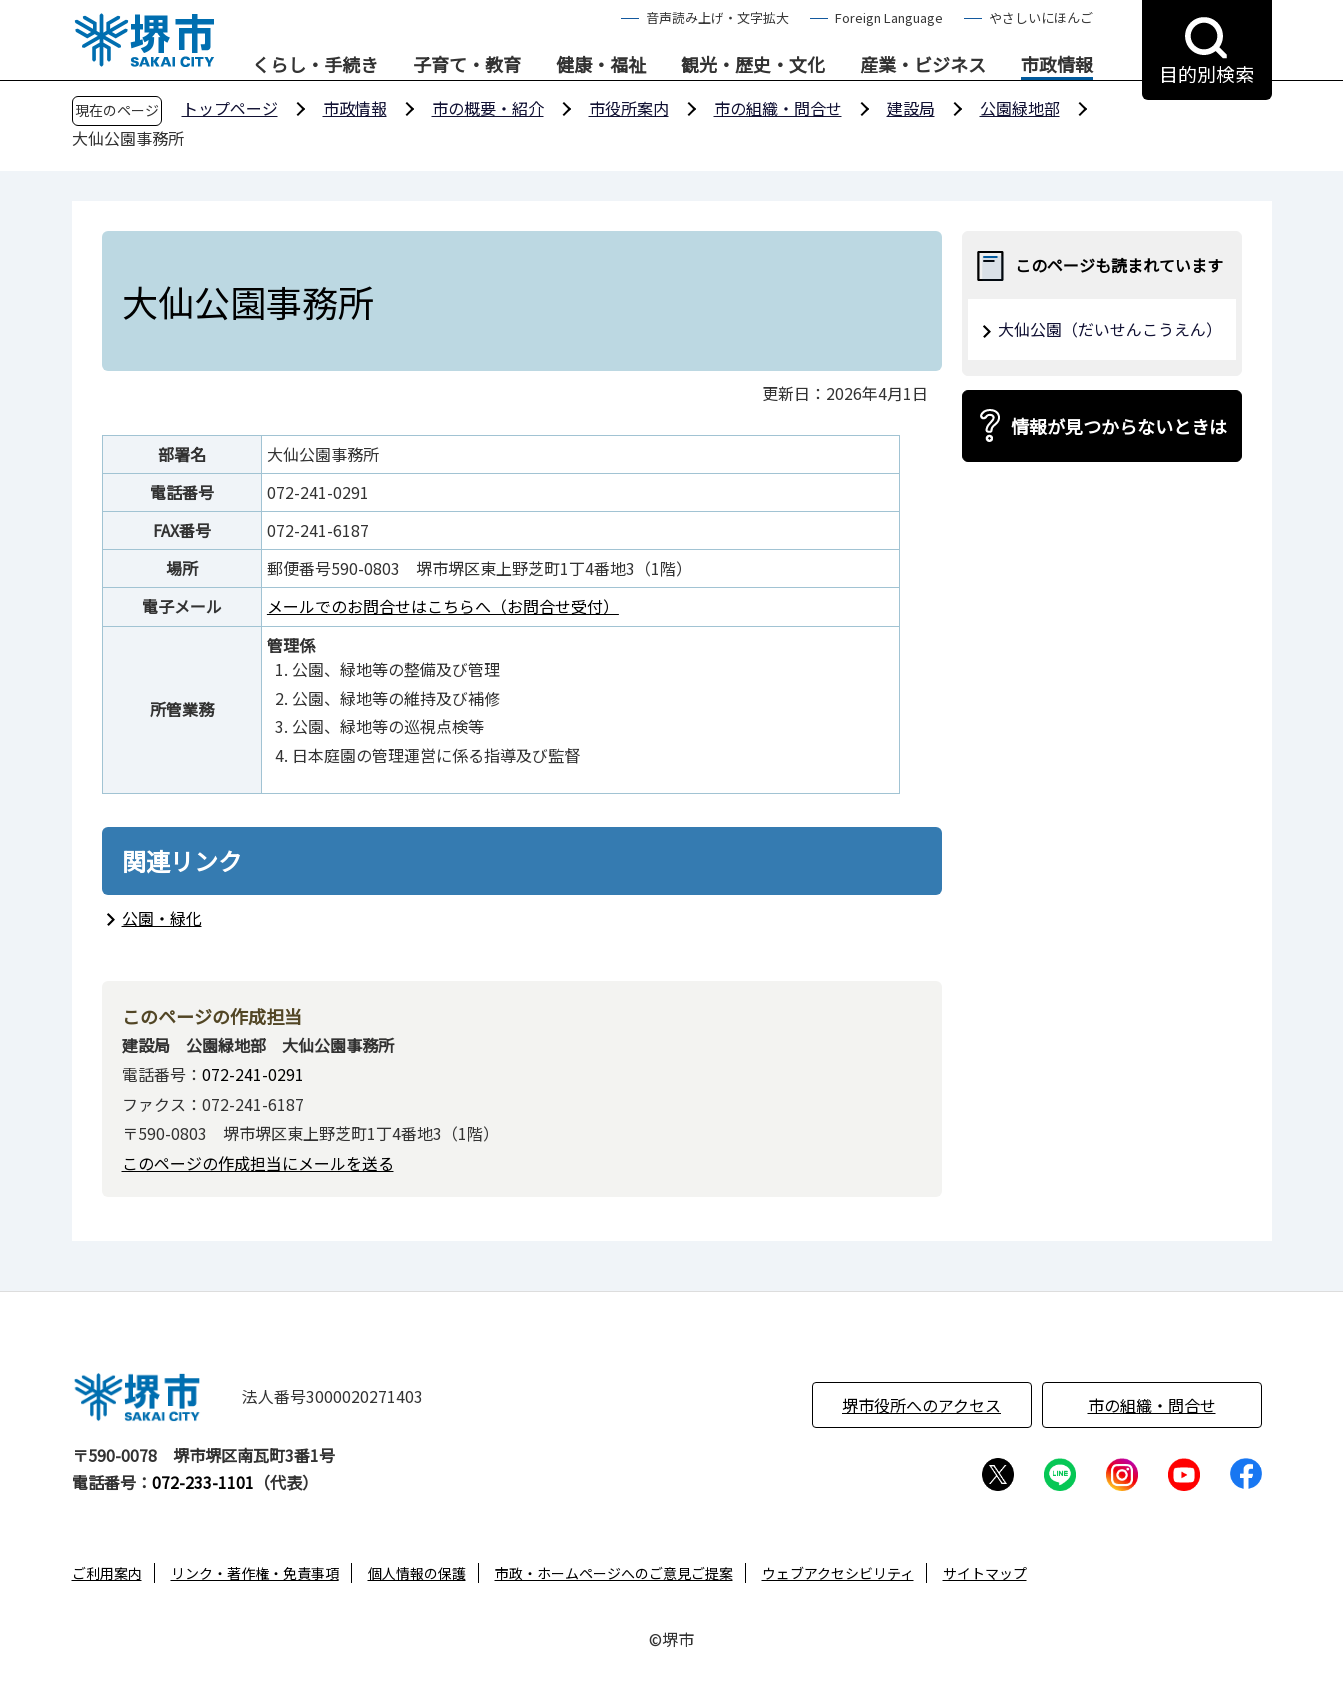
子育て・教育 (467, 65)
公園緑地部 (1020, 108)
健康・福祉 (601, 65)
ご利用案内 (107, 1573)
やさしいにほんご (1041, 17)
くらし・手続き (315, 65)
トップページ (230, 108)
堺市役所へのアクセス (921, 1405)
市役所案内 (629, 108)
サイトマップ (985, 1573)
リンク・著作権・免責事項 (255, 1573)
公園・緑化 (162, 918)
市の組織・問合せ (778, 108)
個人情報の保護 (417, 1573)
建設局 (911, 108)
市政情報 (1057, 65)
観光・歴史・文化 (753, 65)
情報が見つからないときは (1119, 426)
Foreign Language (889, 17)
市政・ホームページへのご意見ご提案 (614, 1573)
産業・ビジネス (923, 65)
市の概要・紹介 (488, 108)
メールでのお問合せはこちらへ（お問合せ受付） (443, 606)
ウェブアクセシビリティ (838, 1573)
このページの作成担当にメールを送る (258, 1163)
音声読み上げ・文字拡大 (717, 17)
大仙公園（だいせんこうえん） (1110, 329)
